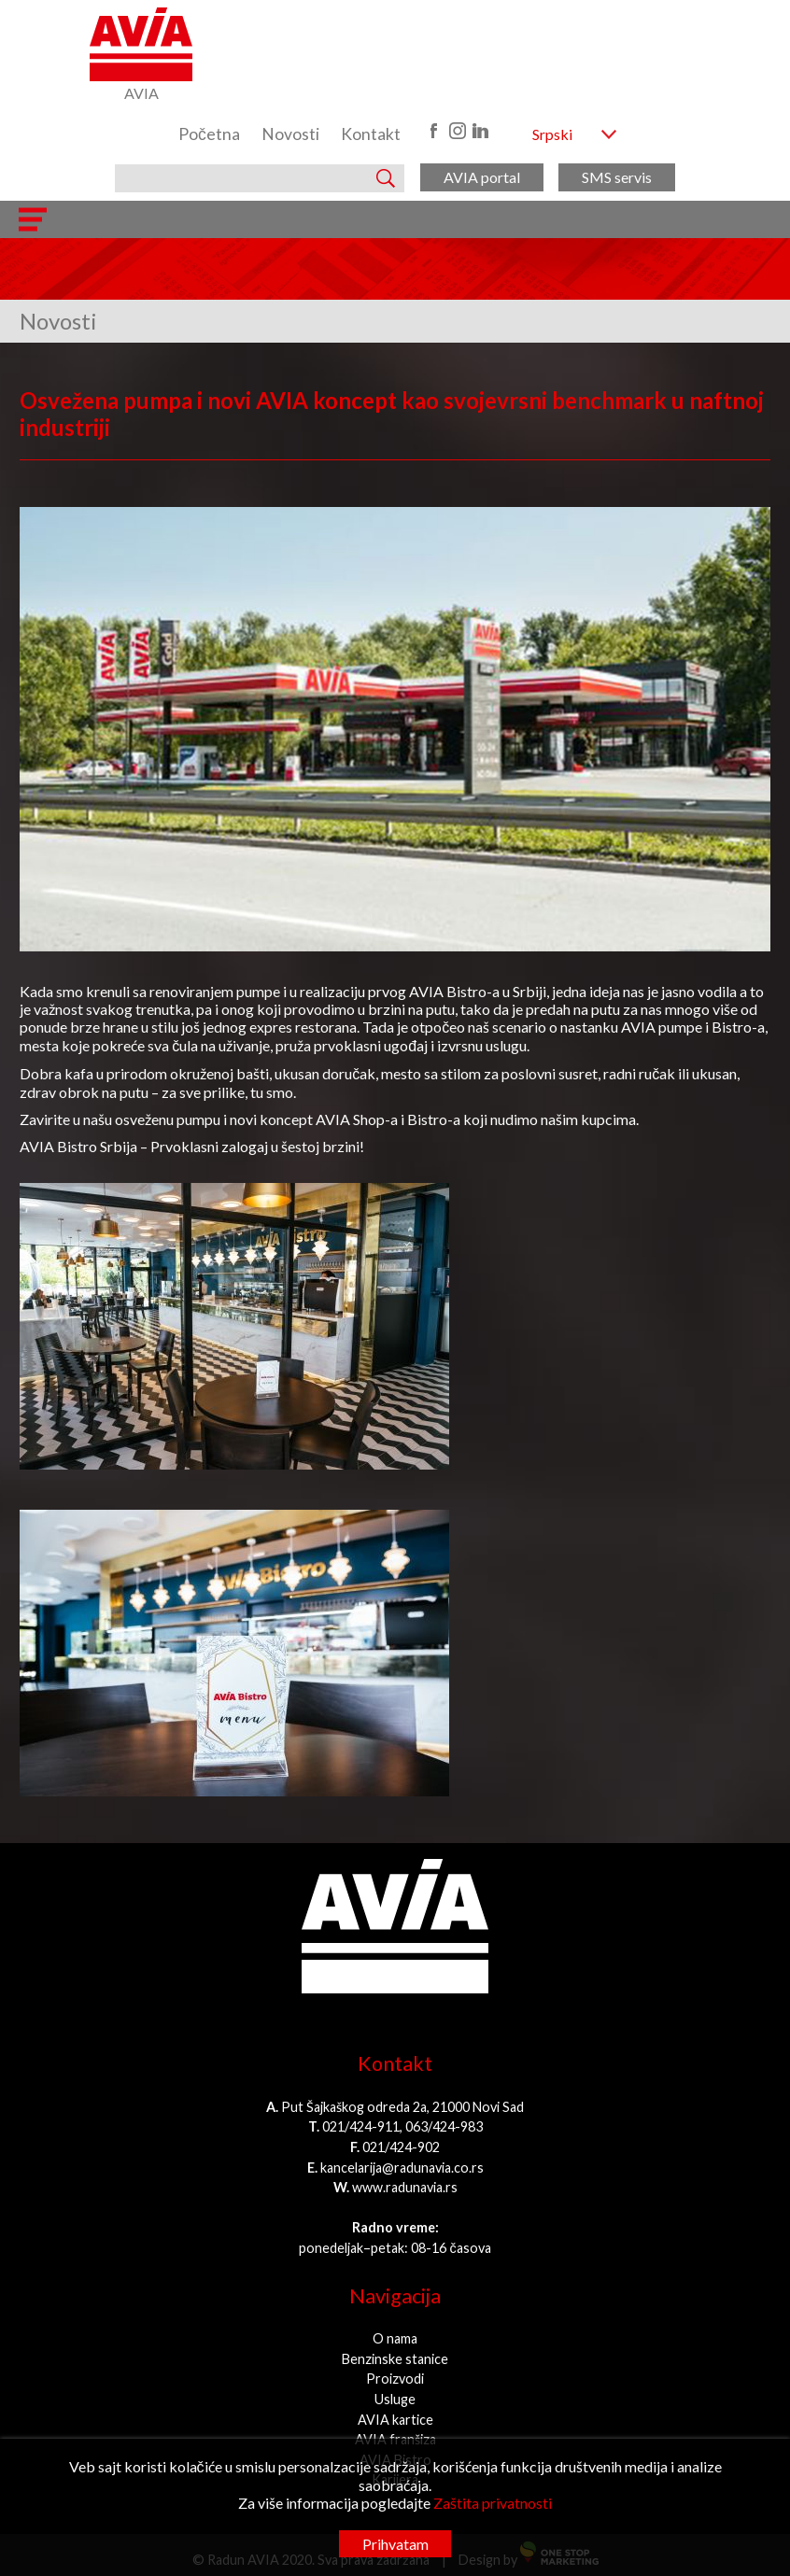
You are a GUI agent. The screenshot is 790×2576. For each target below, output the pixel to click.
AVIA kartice (395, 2420)
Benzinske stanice (395, 2359)
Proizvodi (395, 2378)
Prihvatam (395, 2544)
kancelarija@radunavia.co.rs (402, 2167)
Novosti (290, 134)
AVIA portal (482, 177)
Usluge (395, 2399)
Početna (209, 134)
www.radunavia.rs (405, 2187)
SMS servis (617, 177)
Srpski (552, 134)
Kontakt (371, 134)
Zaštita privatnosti (492, 2503)
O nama (395, 2338)
